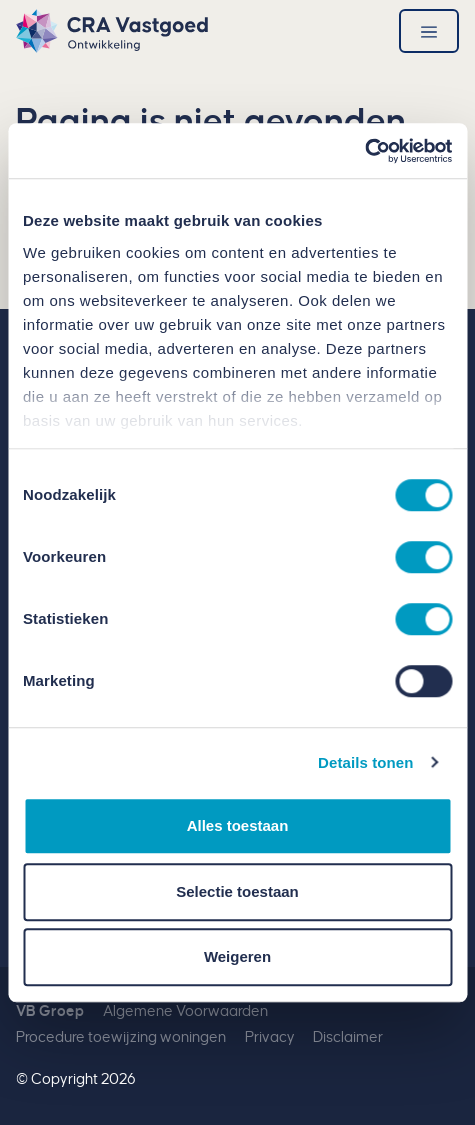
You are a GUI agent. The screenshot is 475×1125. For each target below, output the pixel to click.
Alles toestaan (238, 825)
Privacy (270, 1037)
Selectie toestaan (237, 891)
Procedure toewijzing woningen (121, 1037)
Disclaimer (348, 1037)
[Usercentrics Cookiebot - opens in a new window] (364, 151)
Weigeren (237, 956)
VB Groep (50, 1011)
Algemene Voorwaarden (185, 1011)
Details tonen (365, 762)
